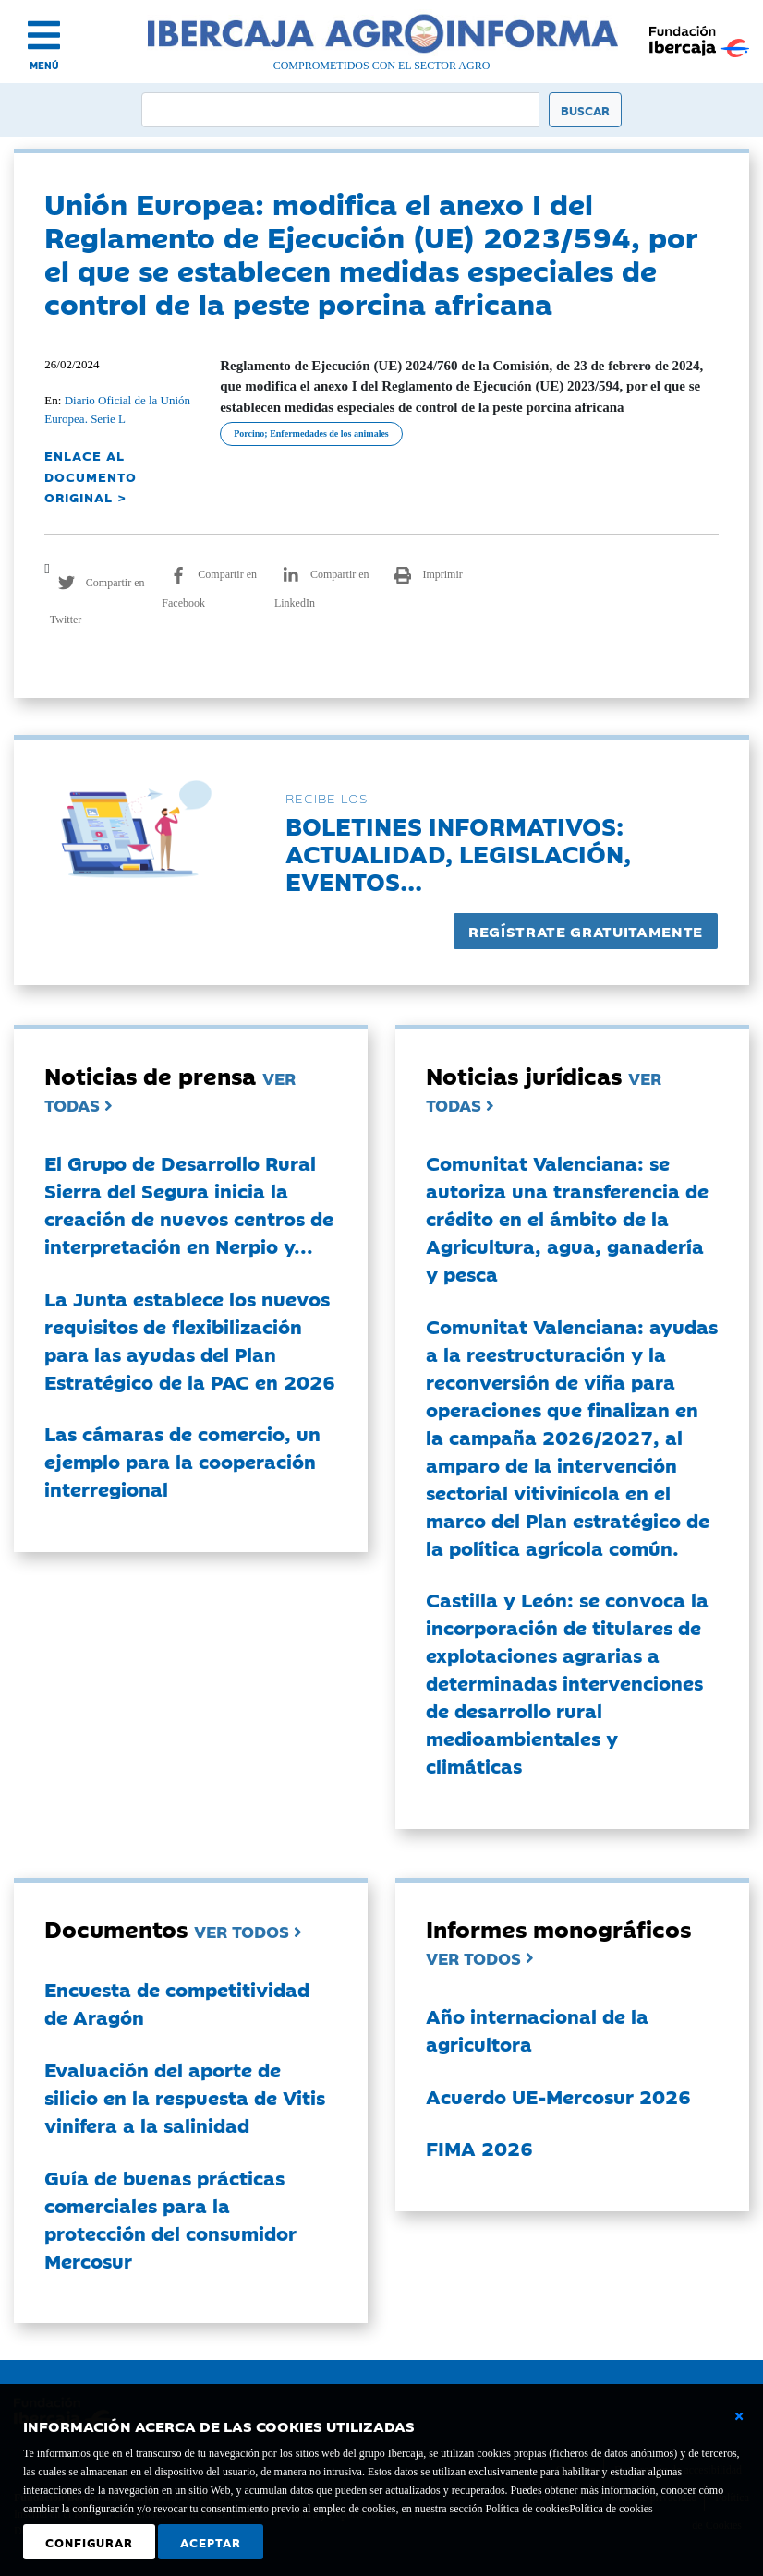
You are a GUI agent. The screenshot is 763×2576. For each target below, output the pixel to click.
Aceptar (210, 2542)
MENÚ (44, 65)
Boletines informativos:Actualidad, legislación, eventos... (458, 852)
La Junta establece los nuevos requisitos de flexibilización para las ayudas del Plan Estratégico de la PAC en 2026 (189, 1339)
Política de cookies (611, 2508)
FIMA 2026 (479, 2147)
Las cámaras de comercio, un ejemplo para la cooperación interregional (182, 1460)
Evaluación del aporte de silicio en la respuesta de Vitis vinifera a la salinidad (184, 2096)
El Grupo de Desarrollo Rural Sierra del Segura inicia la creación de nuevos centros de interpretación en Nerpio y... (188, 1204)
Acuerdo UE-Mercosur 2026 (558, 2096)
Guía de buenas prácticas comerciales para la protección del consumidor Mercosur (170, 2218)
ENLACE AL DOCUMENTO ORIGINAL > (90, 476)
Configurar (89, 2542)
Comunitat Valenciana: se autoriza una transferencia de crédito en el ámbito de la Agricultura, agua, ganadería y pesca (567, 1218)
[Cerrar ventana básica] (739, 2416)
